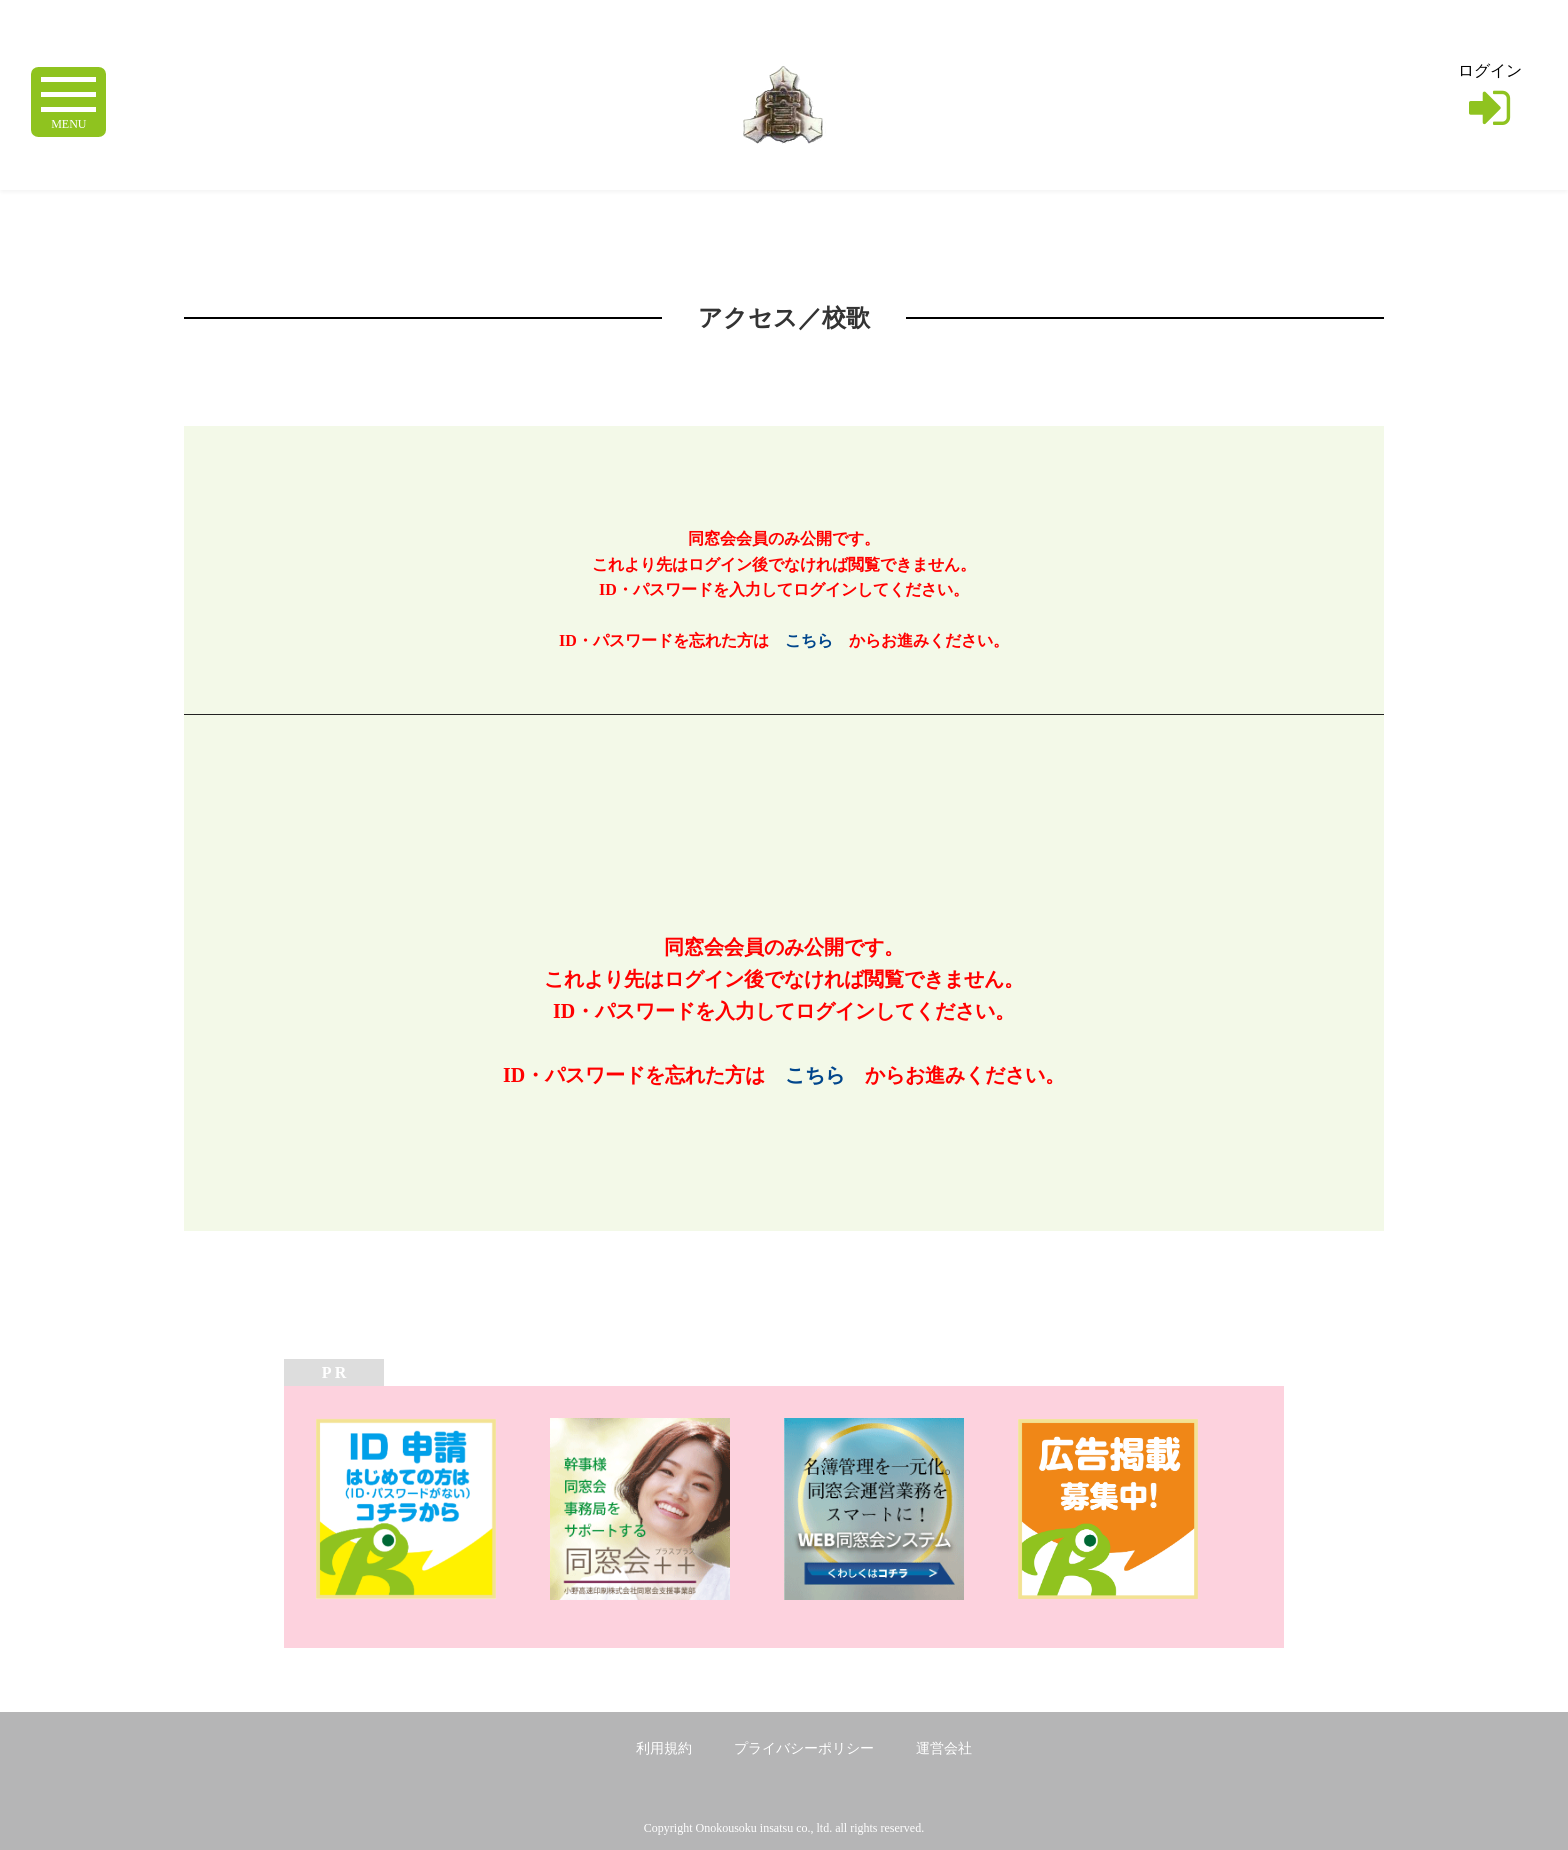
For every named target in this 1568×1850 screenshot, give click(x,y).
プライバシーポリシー (804, 1748)
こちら (809, 640)
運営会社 (944, 1748)
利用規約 (664, 1748)
